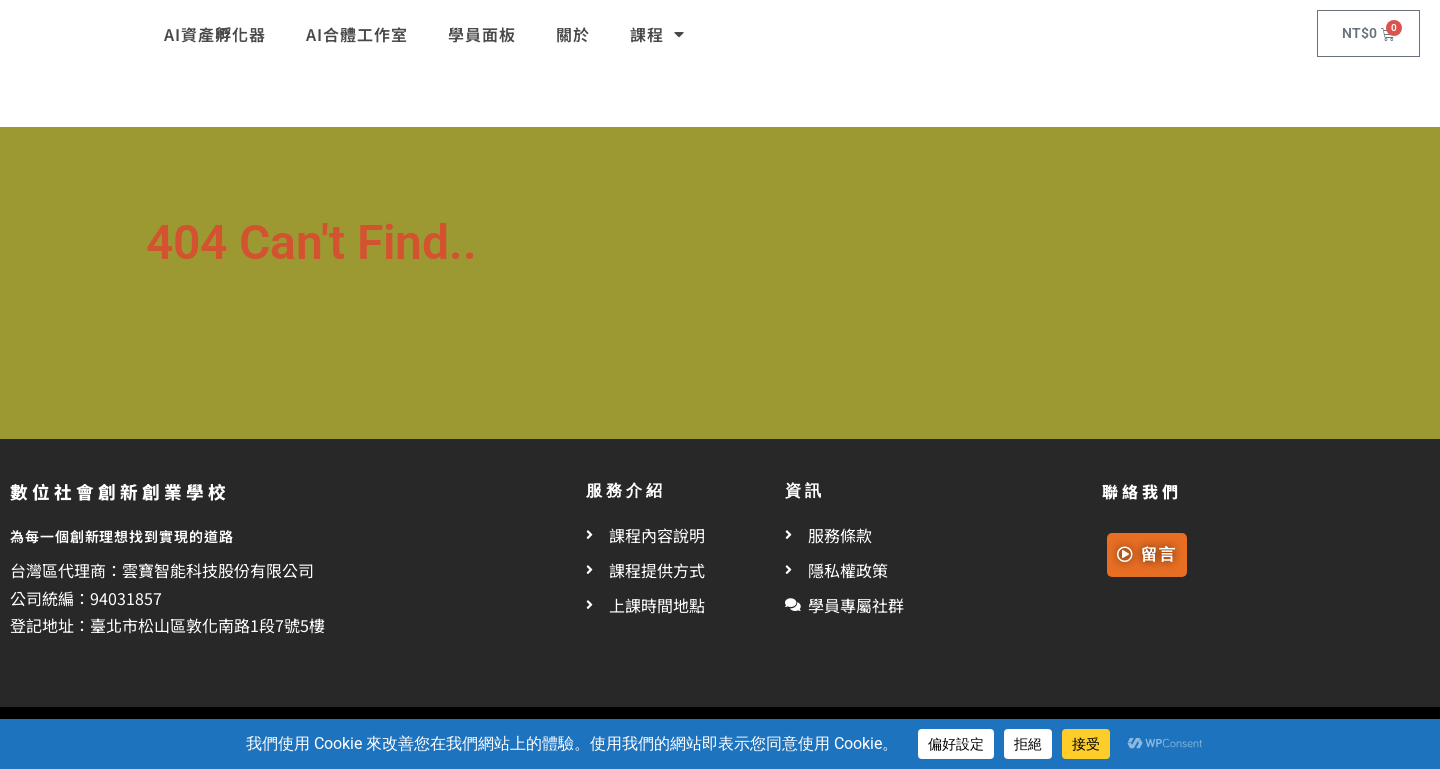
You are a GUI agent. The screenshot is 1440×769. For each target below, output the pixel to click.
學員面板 (482, 34)
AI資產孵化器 (215, 34)
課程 (657, 34)
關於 (573, 34)
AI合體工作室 (357, 34)
